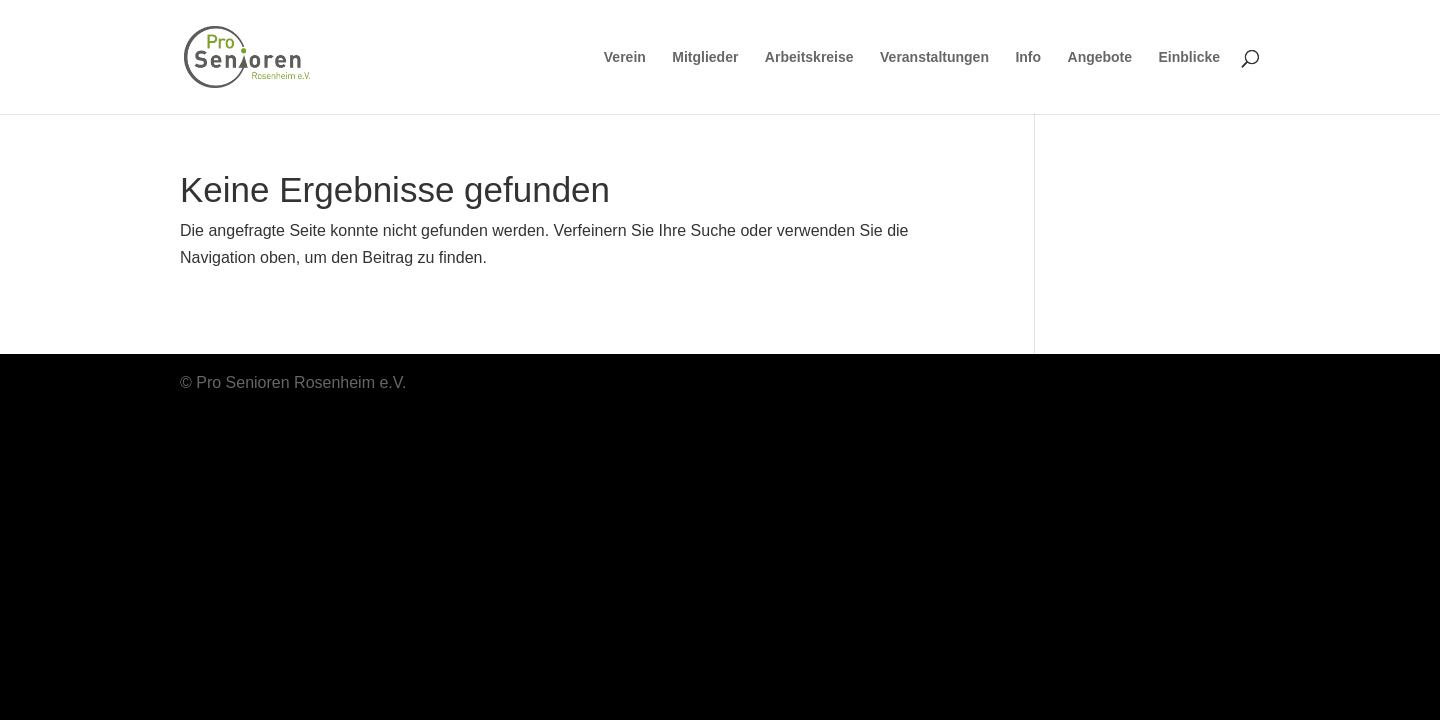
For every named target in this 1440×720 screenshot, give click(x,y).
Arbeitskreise (809, 57)
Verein (625, 57)
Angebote (1100, 57)
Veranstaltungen (934, 57)
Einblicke (1189, 57)
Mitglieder (705, 57)
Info (1028, 57)
